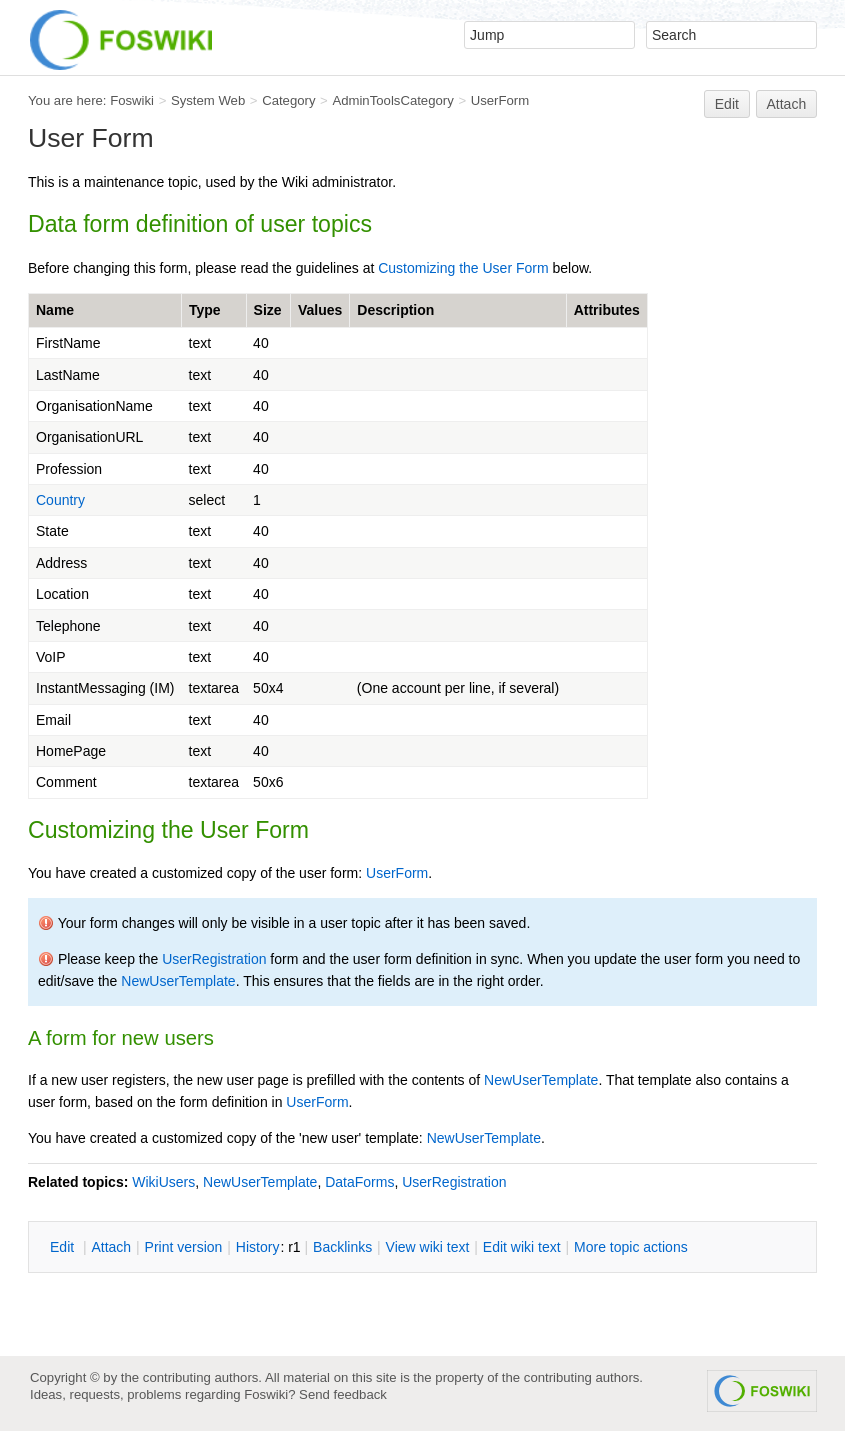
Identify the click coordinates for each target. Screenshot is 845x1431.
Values (320, 310)
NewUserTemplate (178, 981)
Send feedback (343, 1394)
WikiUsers (163, 1182)
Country (60, 500)
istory (258, 1247)
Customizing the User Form (463, 268)
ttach (111, 1247)
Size (268, 310)
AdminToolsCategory (392, 100)
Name (55, 310)
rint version (184, 1247)
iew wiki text (428, 1247)
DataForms (359, 1182)
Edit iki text (522, 1247)
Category (288, 100)
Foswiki (132, 100)
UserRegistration (214, 959)
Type (205, 310)
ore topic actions (631, 1247)
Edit (727, 104)
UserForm (500, 100)
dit (64, 1247)
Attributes (607, 310)
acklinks (342, 1247)
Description (395, 310)
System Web (208, 100)
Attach (787, 104)
